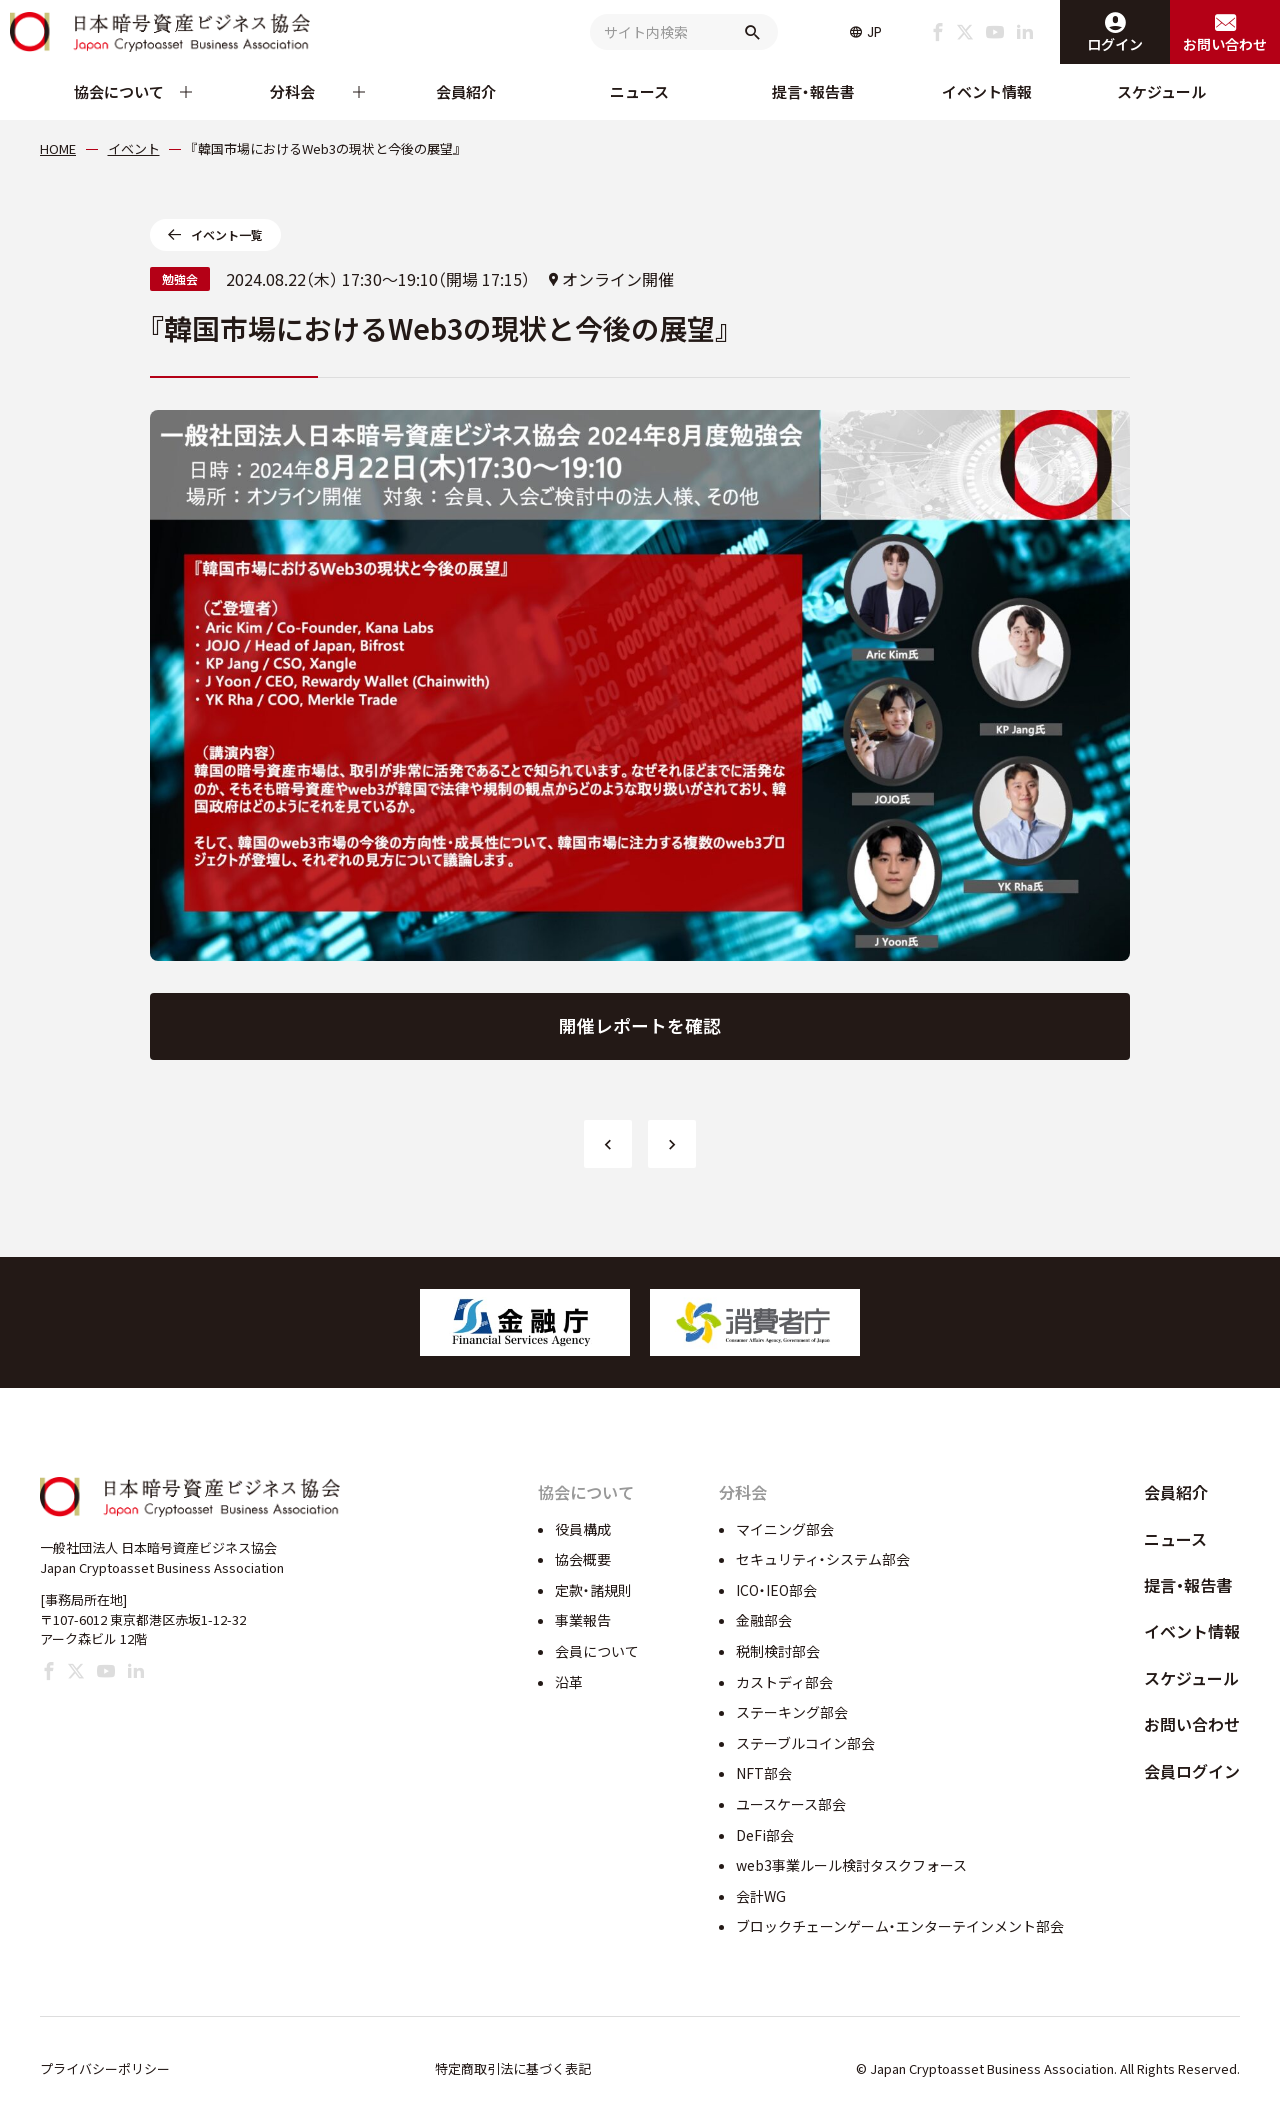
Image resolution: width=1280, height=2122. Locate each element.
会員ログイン (1192, 1771)
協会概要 (583, 1559)
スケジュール (1161, 91)
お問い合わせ (1192, 1724)
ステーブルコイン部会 (805, 1743)
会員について (597, 1651)
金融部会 (764, 1620)
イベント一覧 (227, 234)
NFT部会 (764, 1773)
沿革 (569, 1682)
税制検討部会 (778, 1651)
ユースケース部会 (791, 1804)
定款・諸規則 (593, 1590)
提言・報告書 (813, 91)
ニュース (639, 91)
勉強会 (180, 278)
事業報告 (583, 1620)
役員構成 (583, 1529)
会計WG (761, 1896)
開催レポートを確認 (640, 1025)
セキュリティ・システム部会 (823, 1559)
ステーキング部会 (792, 1712)
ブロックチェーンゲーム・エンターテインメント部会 (900, 1926)
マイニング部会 (785, 1529)
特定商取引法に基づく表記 (513, 2068)
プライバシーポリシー (105, 2068)
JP (874, 32)
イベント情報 (987, 91)
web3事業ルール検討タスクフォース (851, 1865)
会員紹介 (466, 91)
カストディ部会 (784, 1682)
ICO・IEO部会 (776, 1590)
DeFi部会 (765, 1835)
